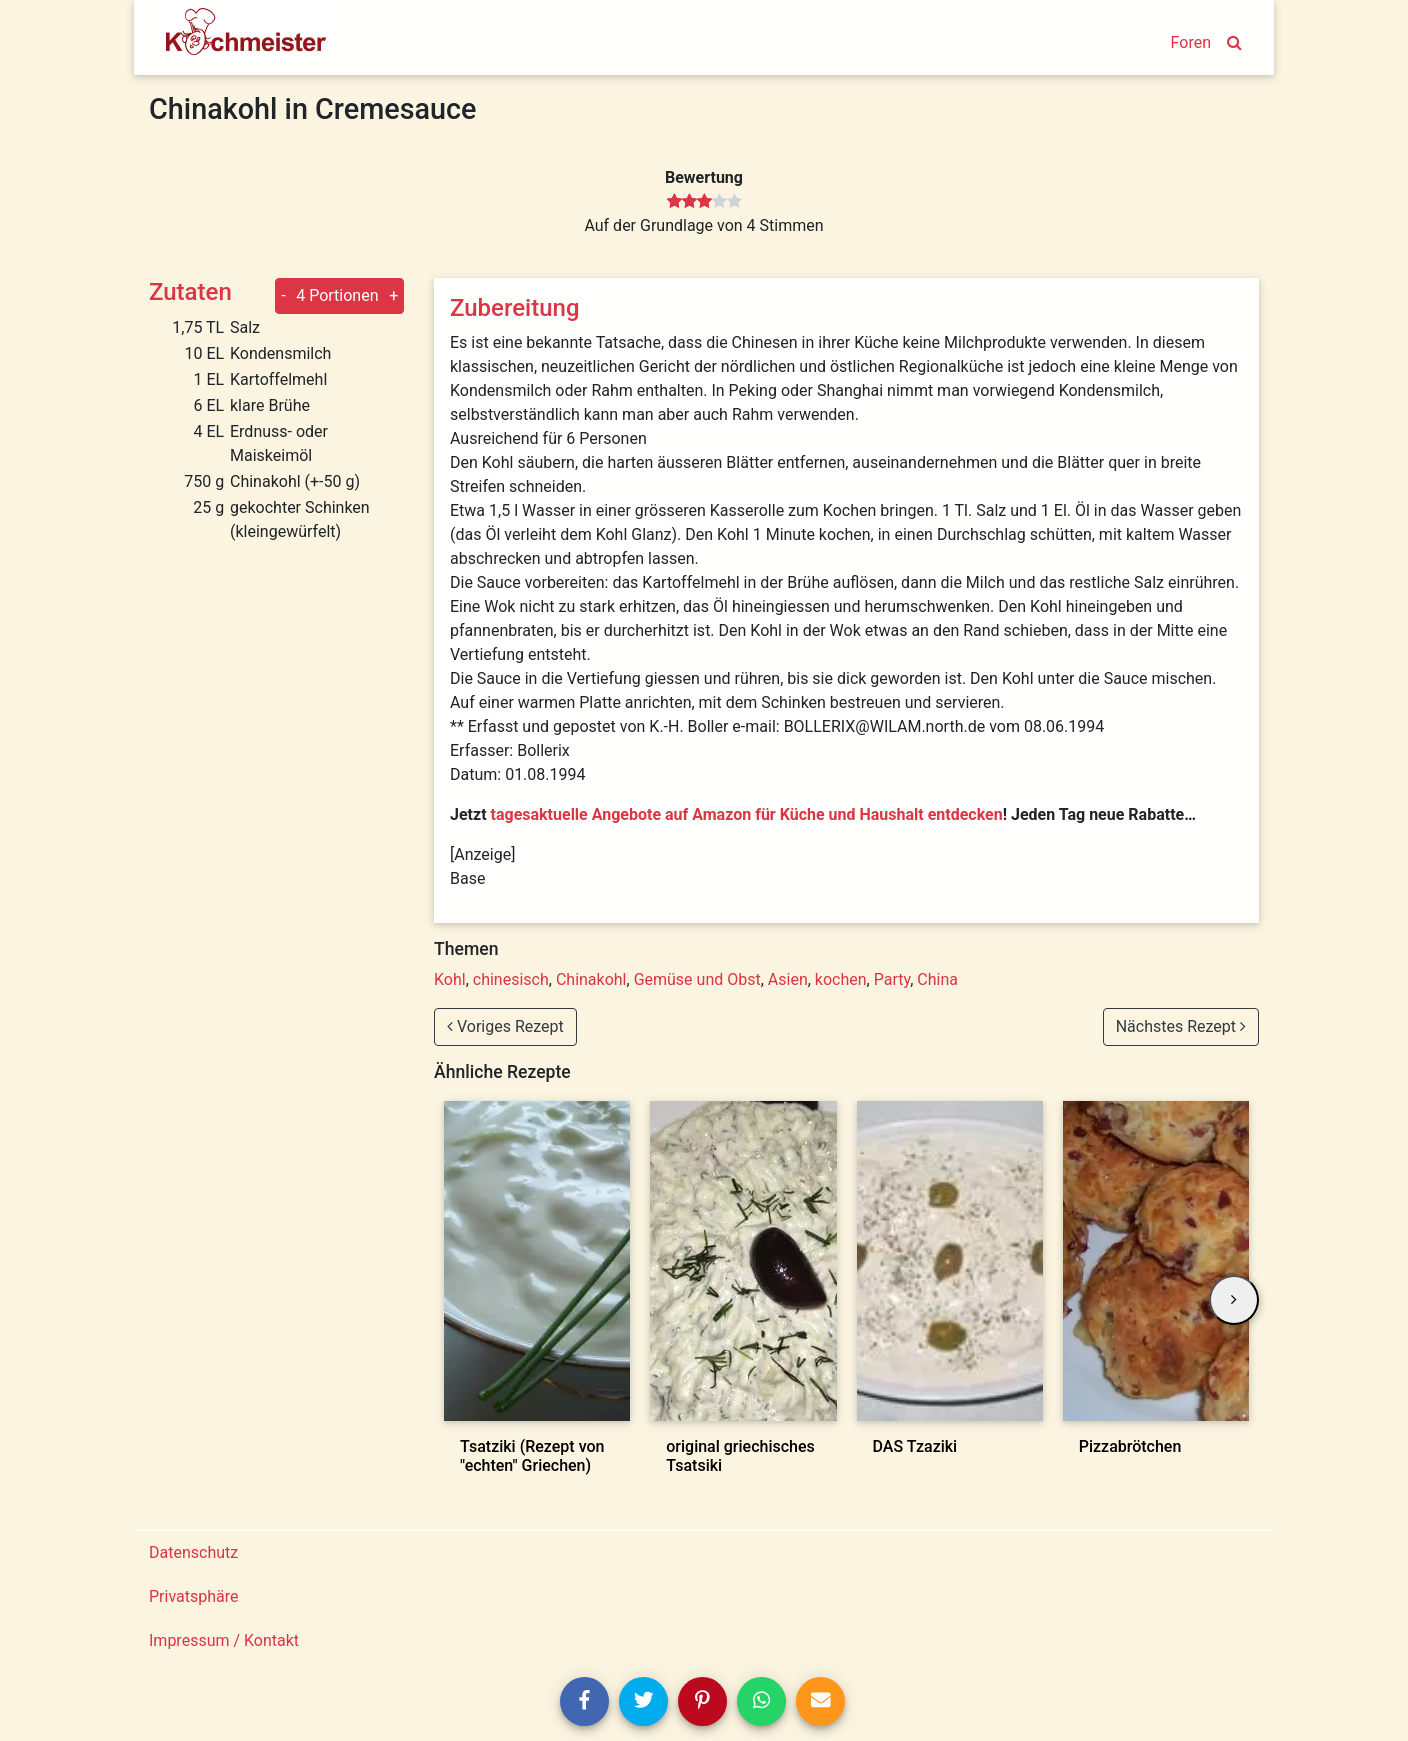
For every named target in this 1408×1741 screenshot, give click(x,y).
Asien (788, 979)
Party (892, 979)
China (937, 979)
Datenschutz (193, 1552)
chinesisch (511, 979)
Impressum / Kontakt (224, 1640)
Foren (1191, 42)
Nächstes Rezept (1181, 1026)
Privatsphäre (194, 1596)
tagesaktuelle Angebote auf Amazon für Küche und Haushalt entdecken (747, 814)
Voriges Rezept (505, 1026)
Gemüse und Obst (697, 979)
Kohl (450, 979)
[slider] (704, 202)
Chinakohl (591, 979)
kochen (841, 979)
